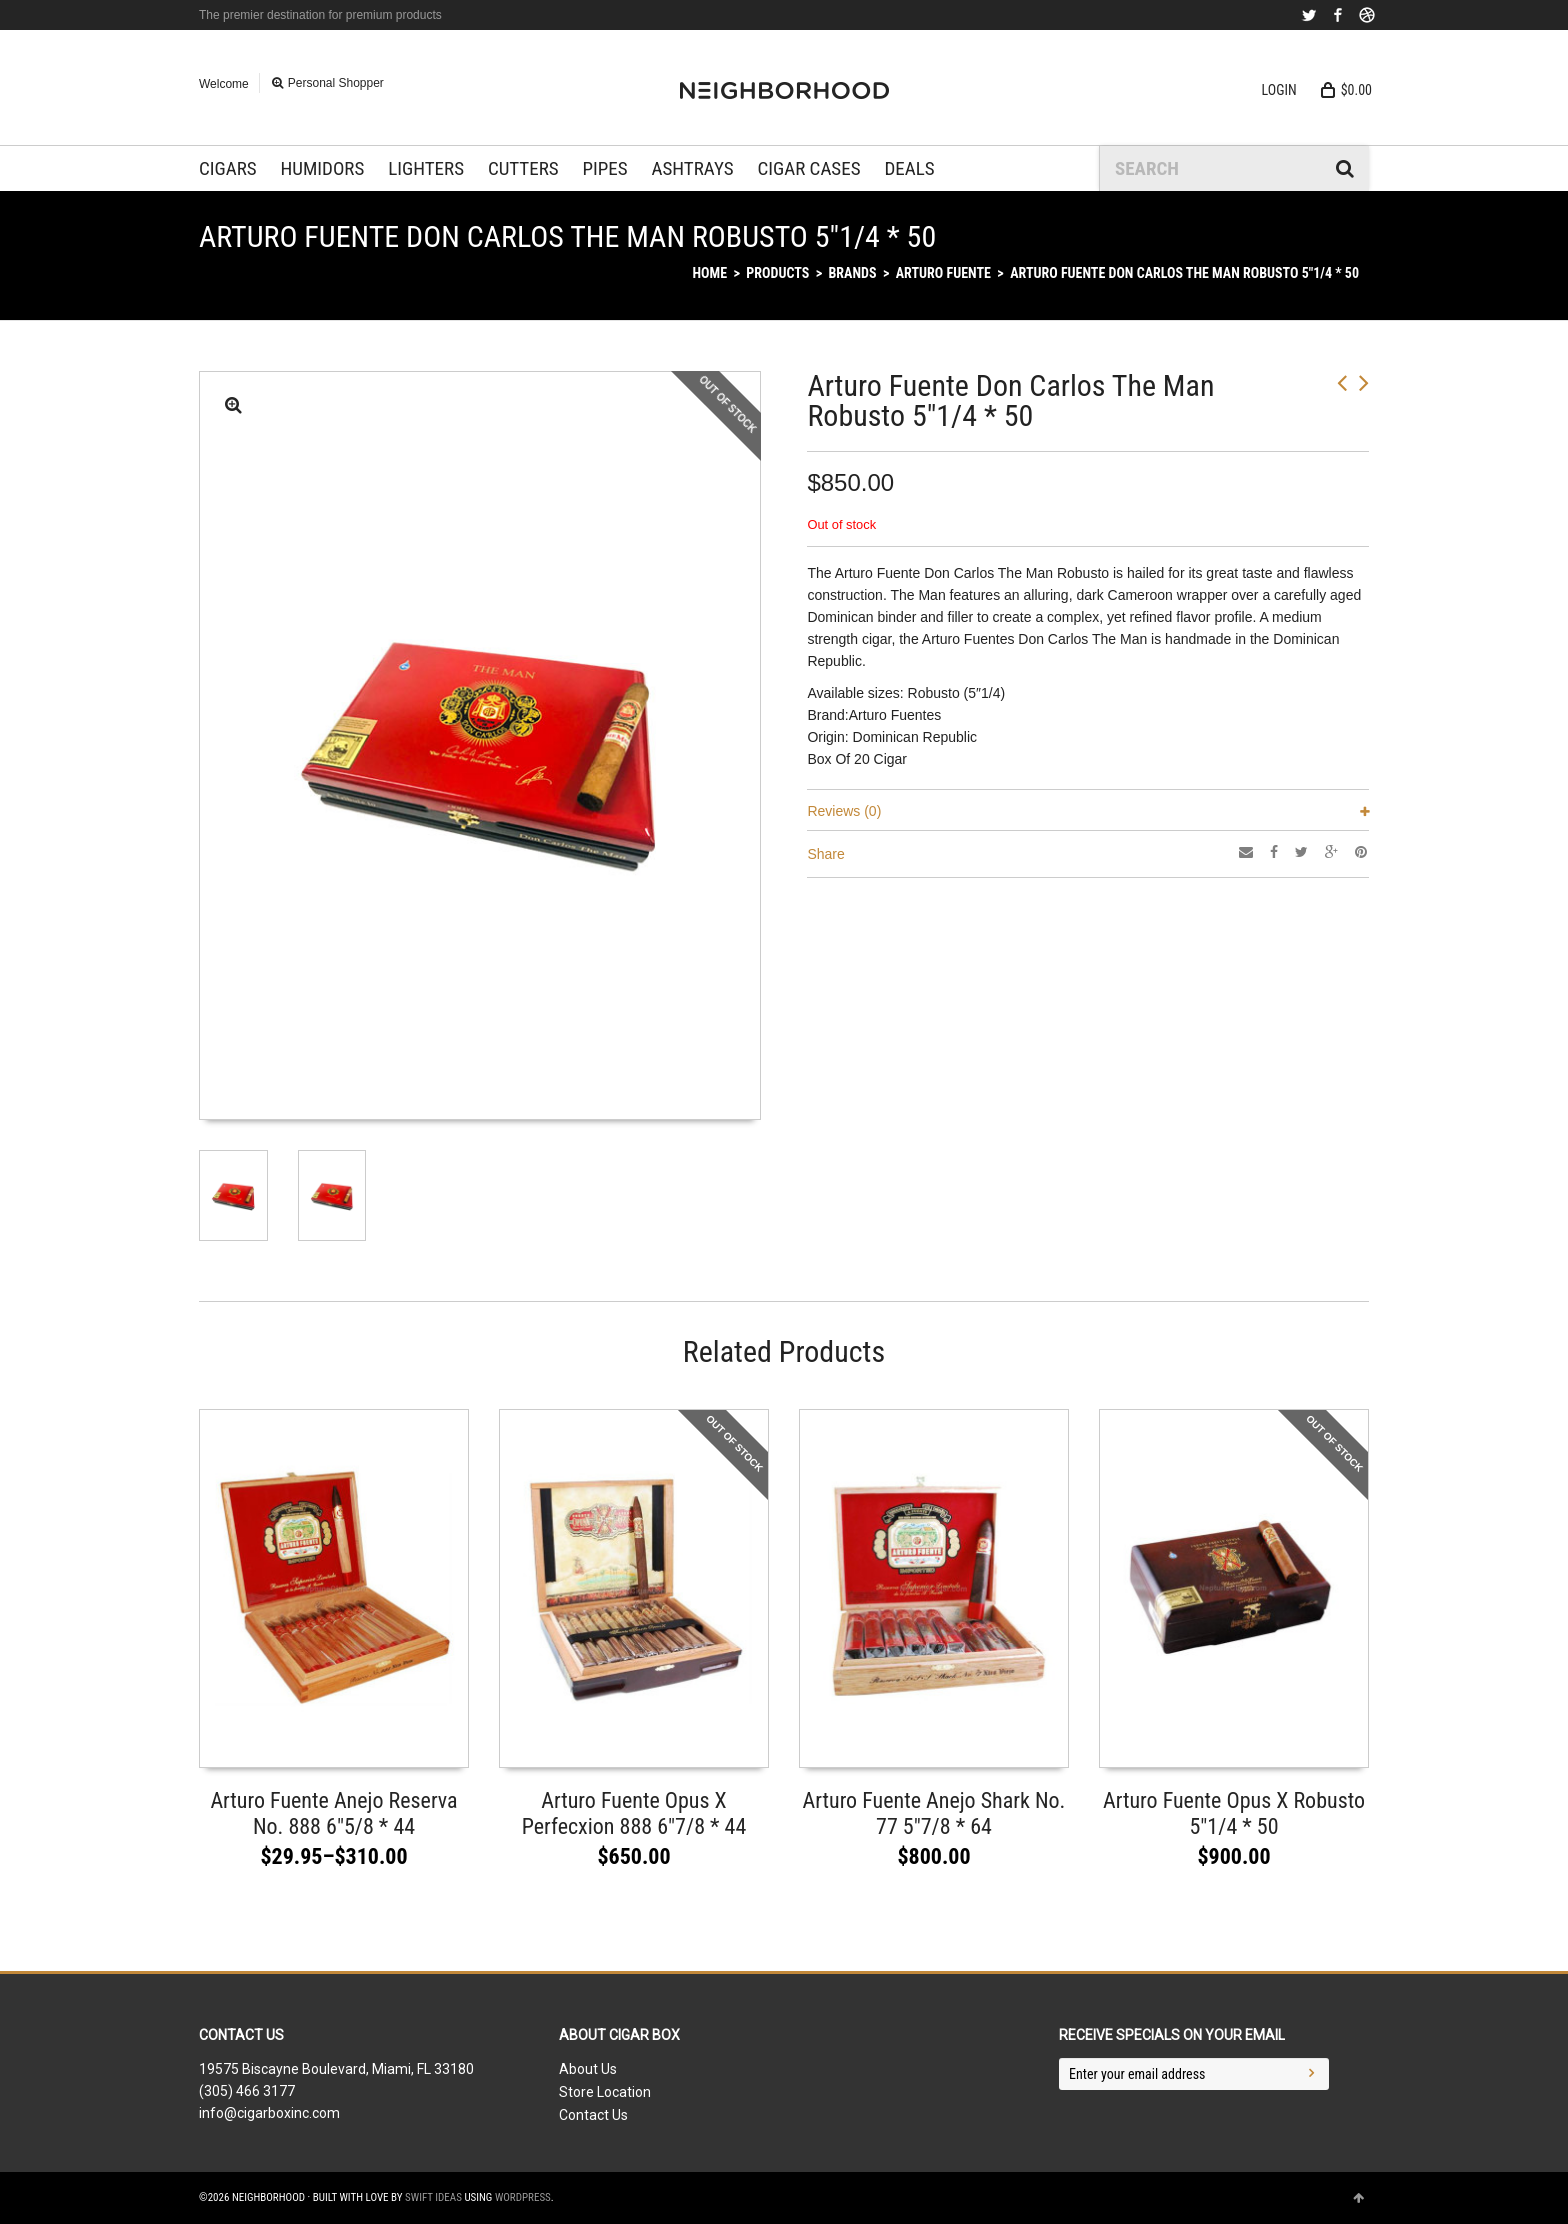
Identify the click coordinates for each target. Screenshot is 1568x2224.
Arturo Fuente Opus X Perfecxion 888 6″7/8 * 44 (634, 1813)
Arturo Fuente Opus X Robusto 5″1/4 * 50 (1234, 1813)
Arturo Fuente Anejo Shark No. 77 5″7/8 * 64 (934, 1813)
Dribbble (1367, 15)
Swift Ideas (433, 2197)
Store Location (605, 2092)
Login (1279, 90)
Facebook (1338, 15)
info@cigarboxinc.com (269, 2113)
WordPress (523, 2197)
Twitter (1309, 15)
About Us (588, 2069)
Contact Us (593, 2115)
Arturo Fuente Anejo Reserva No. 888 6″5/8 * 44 (333, 1813)
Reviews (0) (844, 811)
